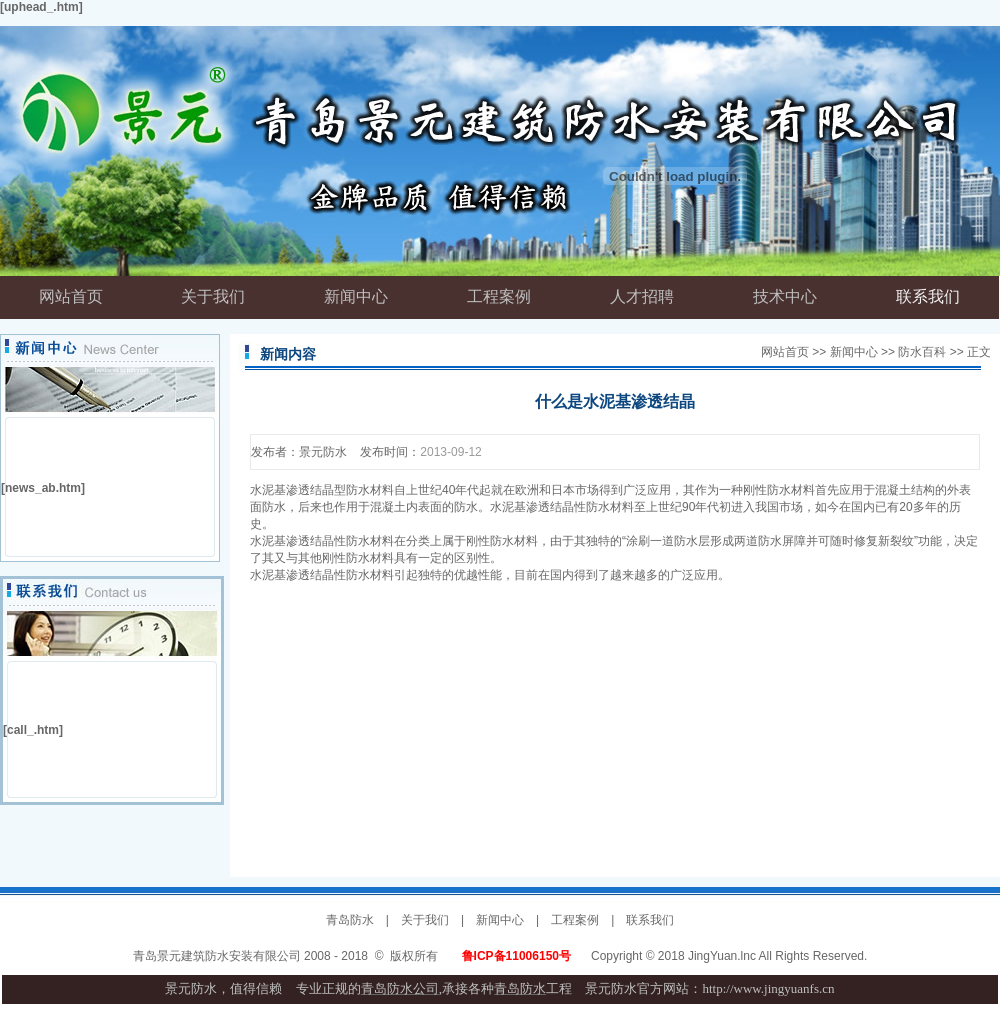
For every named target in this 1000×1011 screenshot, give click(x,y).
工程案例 (575, 920)
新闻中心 (854, 352)
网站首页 (785, 352)
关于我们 (425, 920)
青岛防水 (350, 920)
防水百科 (922, 352)
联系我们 (650, 920)
